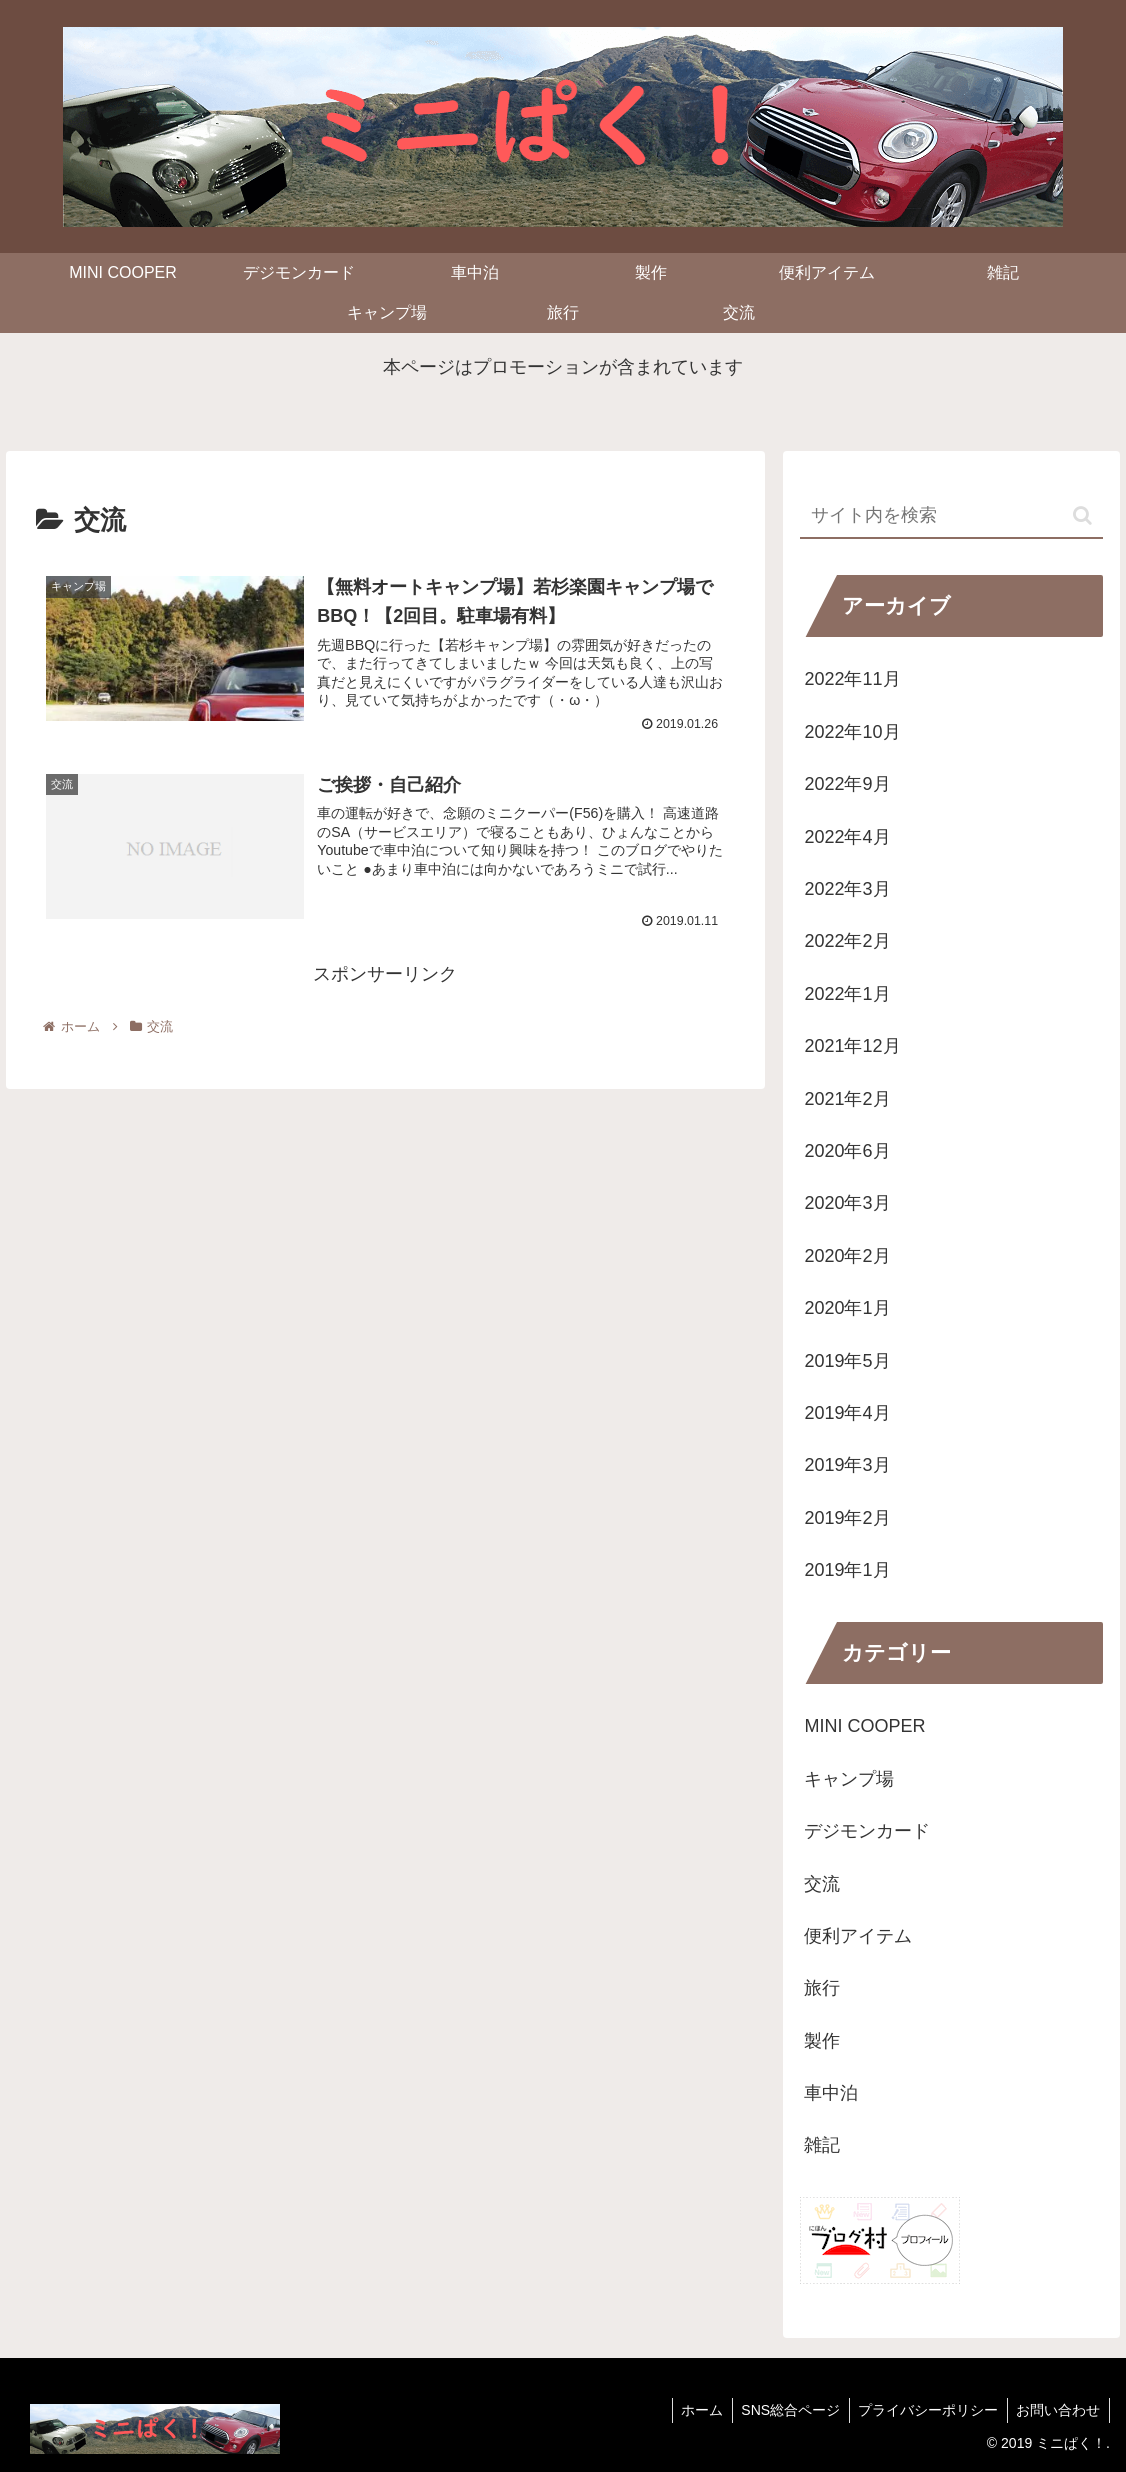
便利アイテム (858, 1936)
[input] (951, 516)
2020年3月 (847, 1203)
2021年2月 (847, 1099)
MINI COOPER (864, 1726)
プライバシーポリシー (924, 2410)
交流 (822, 1884)
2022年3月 (847, 889)
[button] (1082, 515)
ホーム (692, 2410)
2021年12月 (852, 1046)
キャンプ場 (849, 1779)
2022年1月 (847, 994)
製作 (822, 2041)
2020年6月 (847, 1151)
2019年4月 (847, 1413)
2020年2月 (847, 1256)
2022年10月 (852, 732)
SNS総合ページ (783, 2410)
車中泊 (831, 2093)
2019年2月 (847, 1518)
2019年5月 (847, 1361)
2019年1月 (847, 1570)
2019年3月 (847, 1465)
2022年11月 (852, 679)
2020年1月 (847, 1308)
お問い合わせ (1057, 2410)
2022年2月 (847, 941)
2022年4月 (847, 837)
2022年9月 (847, 784)
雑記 (822, 2145)
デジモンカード (867, 1831)
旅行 (822, 1988)
